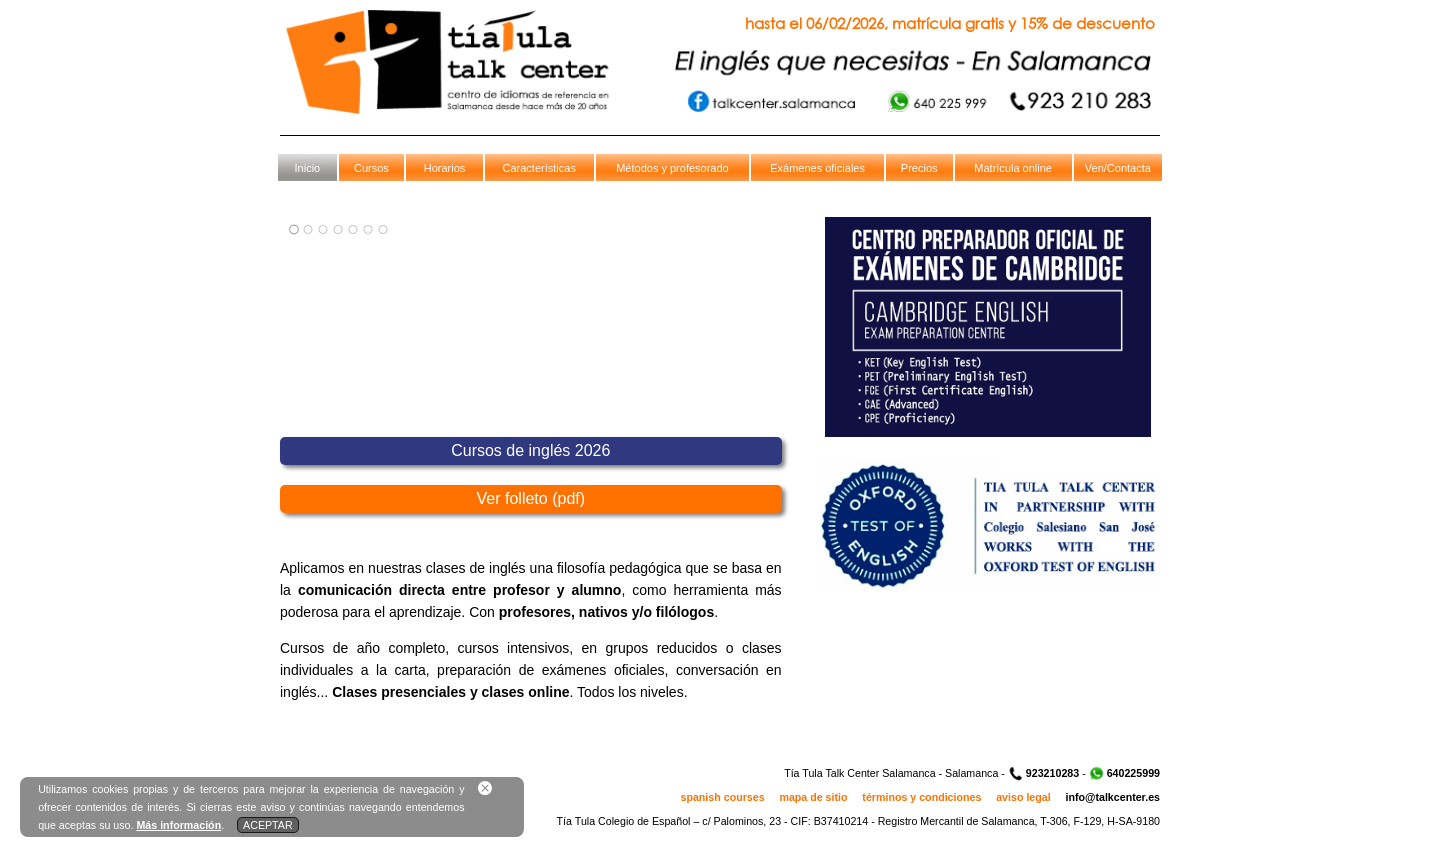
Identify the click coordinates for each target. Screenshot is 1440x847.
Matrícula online (1013, 168)
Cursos (371, 168)
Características (539, 168)
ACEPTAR (268, 825)
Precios (919, 168)
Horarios (445, 168)
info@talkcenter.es (1113, 797)
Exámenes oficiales (817, 168)
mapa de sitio (813, 797)
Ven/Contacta (1118, 168)
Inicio (308, 168)
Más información (178, 825)
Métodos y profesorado (672, 168)
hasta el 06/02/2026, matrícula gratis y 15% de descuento (950, 23)
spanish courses (723, 797)
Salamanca (971, 773)
